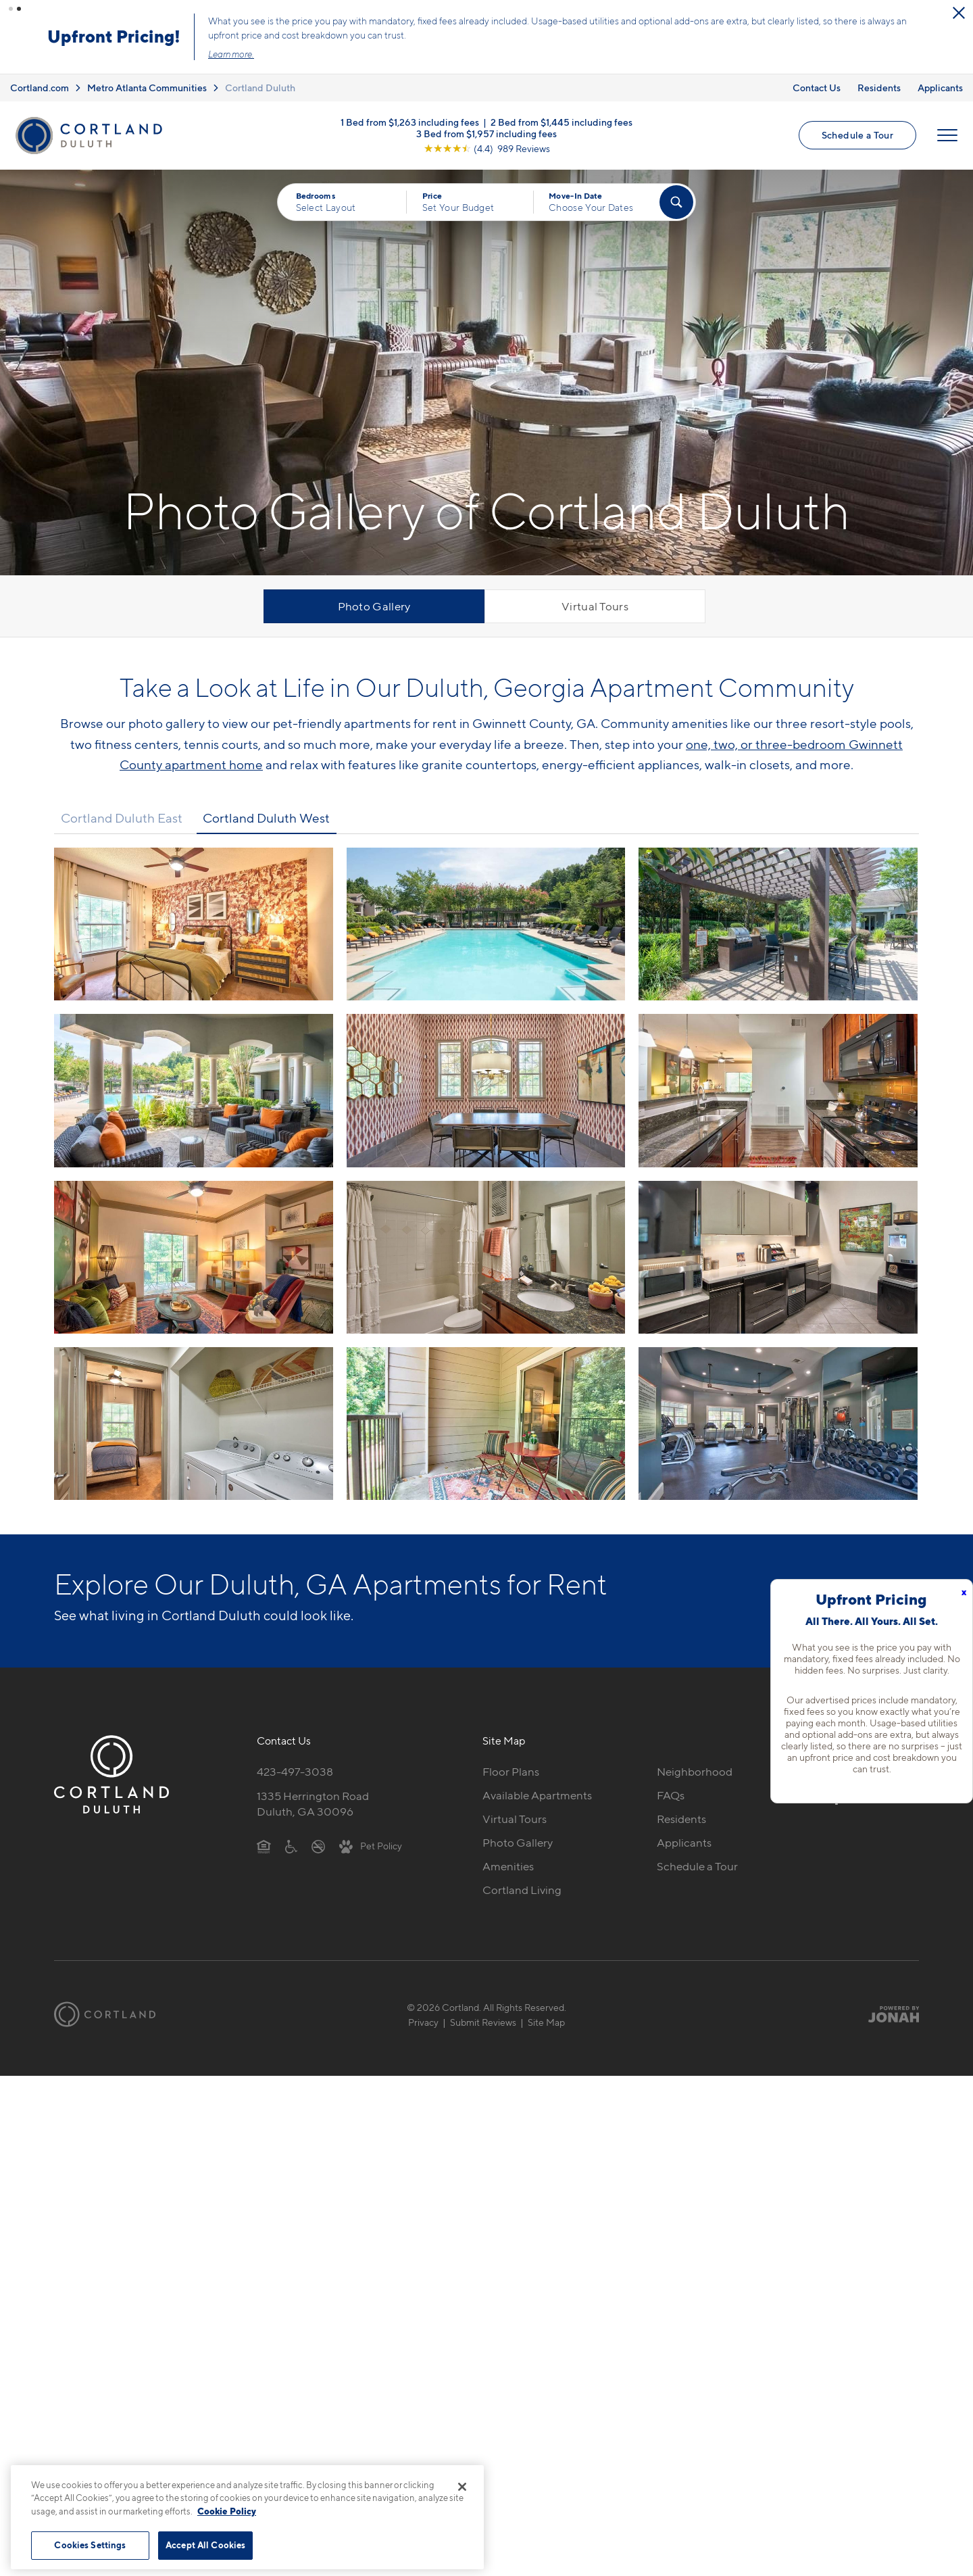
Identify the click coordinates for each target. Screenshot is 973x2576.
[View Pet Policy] (370, 1845)
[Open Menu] (947, 135)
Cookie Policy (226, 2511)
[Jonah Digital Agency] (887, 2014)
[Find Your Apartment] (676, 202)
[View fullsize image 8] (778, 1257)
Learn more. (231, 54)
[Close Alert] (959, 13)
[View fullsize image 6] (193, 1257)
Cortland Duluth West (266, 818)
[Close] (462, 2487)
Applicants (940, 87)
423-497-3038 (295, 1771)
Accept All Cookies (205, 2544)
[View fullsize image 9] (193, 1423)
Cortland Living (522, 1890)
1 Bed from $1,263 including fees (410, 122)
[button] (11, 9)
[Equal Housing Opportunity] (264, 1845)
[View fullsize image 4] (486, 1090)
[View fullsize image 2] (778, 924)
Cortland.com (39, 87)
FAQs (670, 1795)
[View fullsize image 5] (778, 1090)
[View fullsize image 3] (193, 1090)
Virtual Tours (595, 606)
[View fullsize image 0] (193, 924)
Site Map (546, 2022)
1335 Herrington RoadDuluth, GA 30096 (313, 1803)
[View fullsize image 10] (486, 1423)
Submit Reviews (483, 2022)
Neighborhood (694, 1771)
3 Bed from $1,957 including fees (486, 133)
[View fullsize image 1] (486, 924)
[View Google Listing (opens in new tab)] (487, 148)
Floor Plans (510, 1771)
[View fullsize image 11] (778, 1423)
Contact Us (817, 87)
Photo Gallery (374, 606)
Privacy (423, 2022)
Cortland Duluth (260, 87)
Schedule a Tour (857, 135)
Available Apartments (537, 1795)
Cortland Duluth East (121, 818)
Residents (879, 87)
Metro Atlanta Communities (147, 87)
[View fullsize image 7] (486, 1257)
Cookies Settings (90, 2544)
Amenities (508, 1866)
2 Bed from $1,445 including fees (561, 122)
